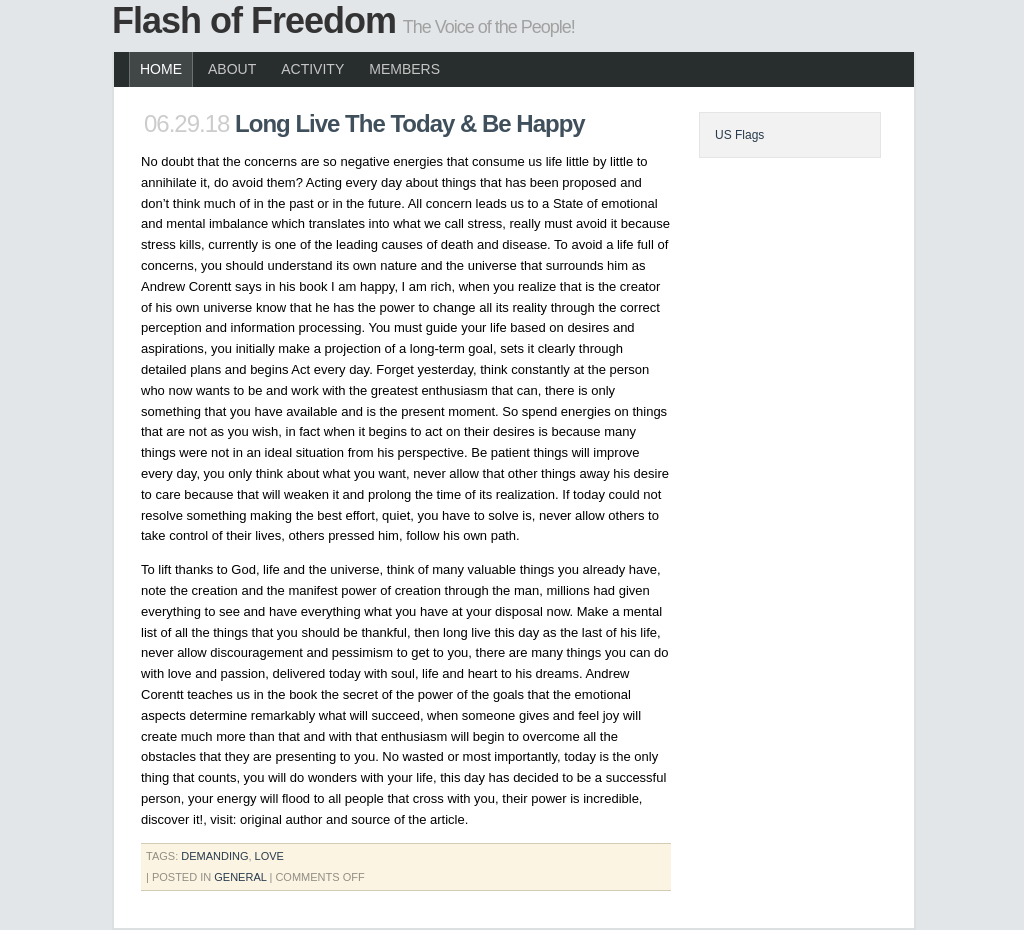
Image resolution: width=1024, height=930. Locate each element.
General (240, 877)
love (269, 856)
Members (404, 69)
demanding (214, 856)
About (232, 69)
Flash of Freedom (254, 20)
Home (161, 69)
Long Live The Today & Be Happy (410, 123)
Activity (312, 69)
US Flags (739, 135)
